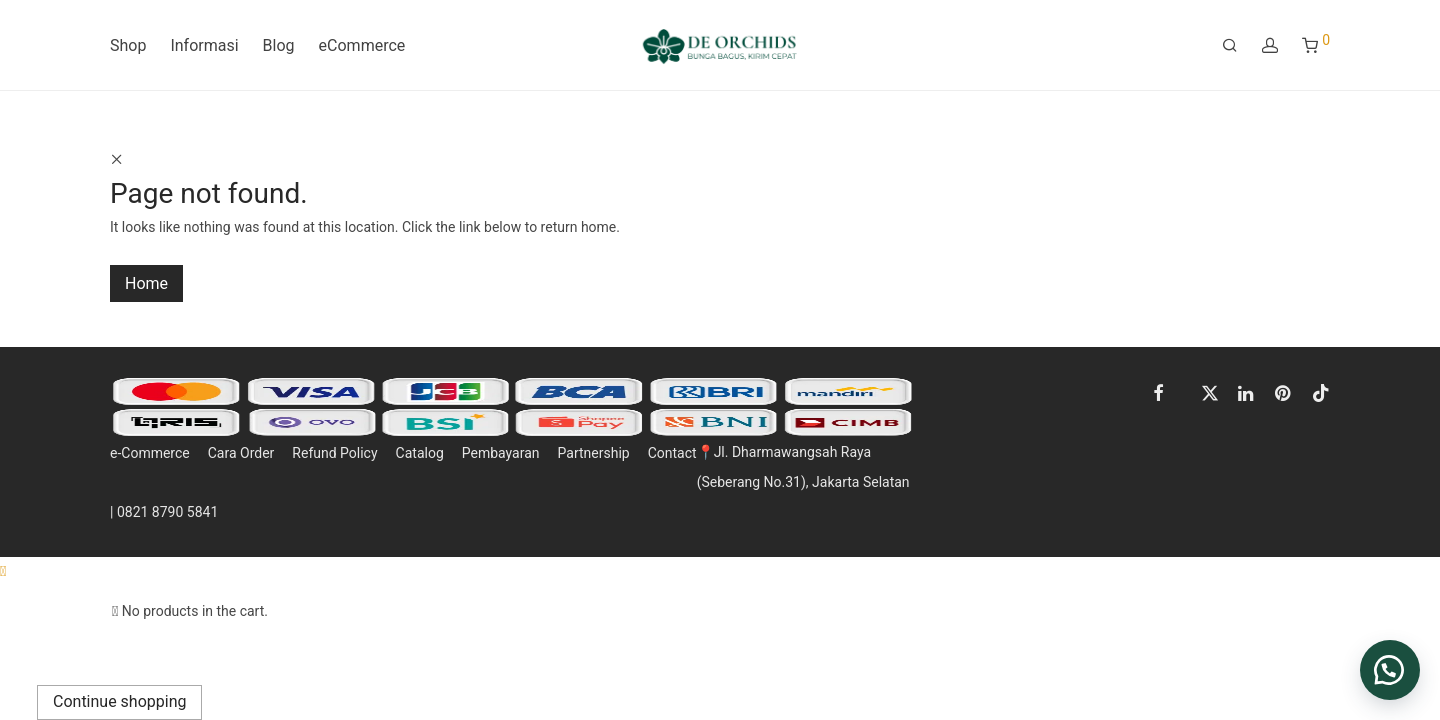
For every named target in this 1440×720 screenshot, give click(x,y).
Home (146, 283)
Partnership (594, 453)
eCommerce (362, 45)
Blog (279, 45)
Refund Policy (334, 453)
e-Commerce (150, 453)
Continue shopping (119, 701)
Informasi (204, 45)
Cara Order (241, 453)
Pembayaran (501, 453)
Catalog (420, 453)
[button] (1390, 670)
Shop (128, 45)
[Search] (1230, 46)
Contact (672, 453)
